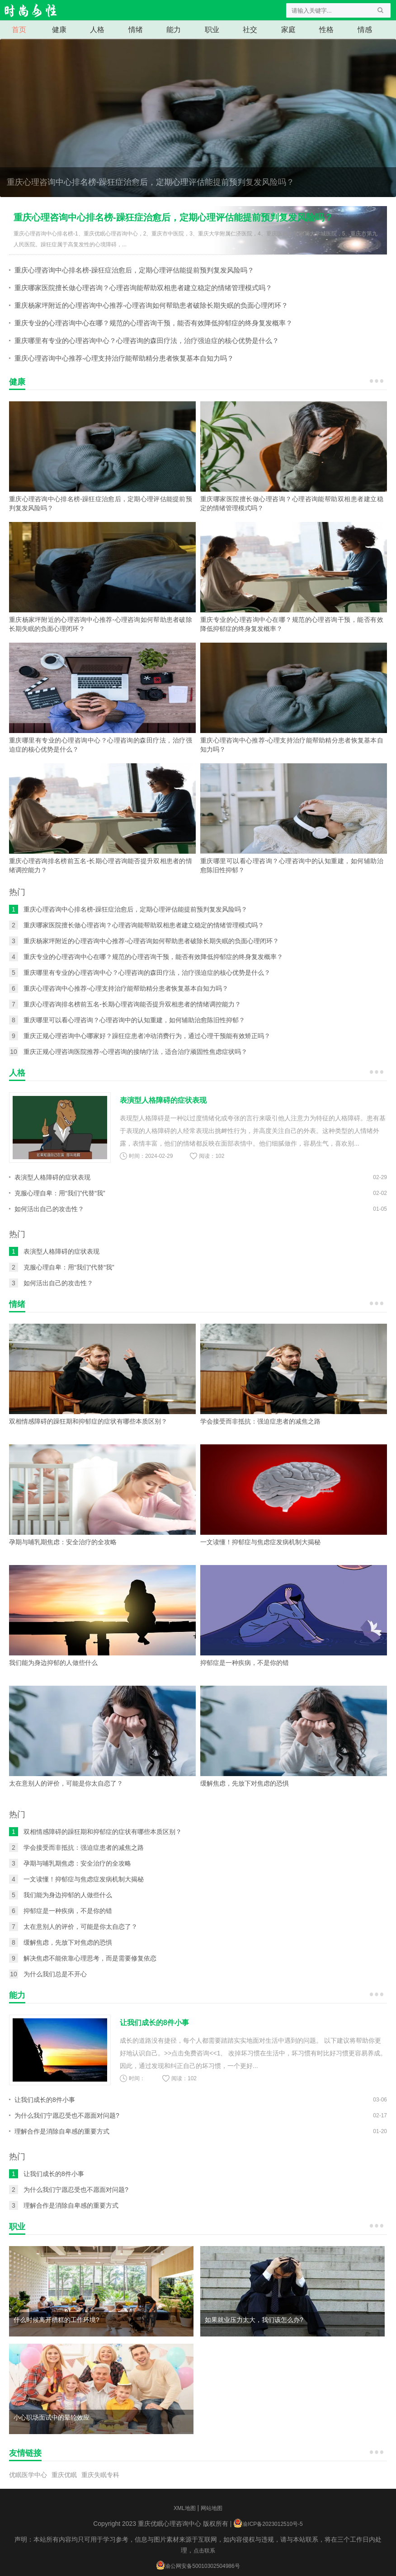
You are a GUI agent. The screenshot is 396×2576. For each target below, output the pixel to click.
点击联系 (204, 2551)
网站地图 (211, 2508)
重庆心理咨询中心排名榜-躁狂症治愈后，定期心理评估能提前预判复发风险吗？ (198, 129)
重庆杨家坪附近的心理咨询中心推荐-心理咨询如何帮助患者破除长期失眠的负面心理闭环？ (151, 305)
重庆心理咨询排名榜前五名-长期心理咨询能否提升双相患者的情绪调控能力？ (132, 1004)
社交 (250, 29)
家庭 (288, 29)
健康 (59, 29)
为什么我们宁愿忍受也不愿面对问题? (66, 2115)
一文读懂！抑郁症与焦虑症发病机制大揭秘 (84, 1879)
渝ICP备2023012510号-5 (272, 2524)
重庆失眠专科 (100, 2474)
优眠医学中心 (28, 2474)
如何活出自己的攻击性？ (49, 1209)
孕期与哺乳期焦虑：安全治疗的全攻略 (77, 1863)
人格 (97, 29)
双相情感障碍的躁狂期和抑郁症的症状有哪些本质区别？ (103, 1831)
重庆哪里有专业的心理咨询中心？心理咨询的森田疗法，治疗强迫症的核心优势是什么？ (146, 340)
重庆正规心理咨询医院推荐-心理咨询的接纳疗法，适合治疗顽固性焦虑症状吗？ (135, 1051)
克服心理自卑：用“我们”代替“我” (59, 1193)
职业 (212, 29)
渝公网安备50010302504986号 (202, 2566)
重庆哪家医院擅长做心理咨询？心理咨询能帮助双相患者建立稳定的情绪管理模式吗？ (143, 287)
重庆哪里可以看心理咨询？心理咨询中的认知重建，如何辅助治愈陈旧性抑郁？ (134, 1020)
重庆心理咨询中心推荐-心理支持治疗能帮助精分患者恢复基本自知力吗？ (124, 358)
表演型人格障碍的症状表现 (52, 1177)
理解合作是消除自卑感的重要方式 (61, 2131)
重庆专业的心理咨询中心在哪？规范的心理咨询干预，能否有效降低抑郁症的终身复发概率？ (153, 323)
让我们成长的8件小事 (44, 2099)
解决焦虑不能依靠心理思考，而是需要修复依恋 (90, 1958)
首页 (19, 29)
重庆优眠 (64, 2474)
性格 (326, 29)
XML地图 (185, 2508)
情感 (365, 29)
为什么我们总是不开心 (55, 1974)
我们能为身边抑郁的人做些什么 (68, 1895)
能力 (173, 29)
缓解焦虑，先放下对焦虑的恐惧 (68, 1942)
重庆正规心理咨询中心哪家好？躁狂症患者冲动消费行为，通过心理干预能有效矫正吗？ (147, 1035)
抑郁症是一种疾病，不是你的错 (68, 1910)
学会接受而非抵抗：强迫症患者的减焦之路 (84, 1847)
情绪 (135, 29)
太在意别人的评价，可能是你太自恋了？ (80, 1926)
